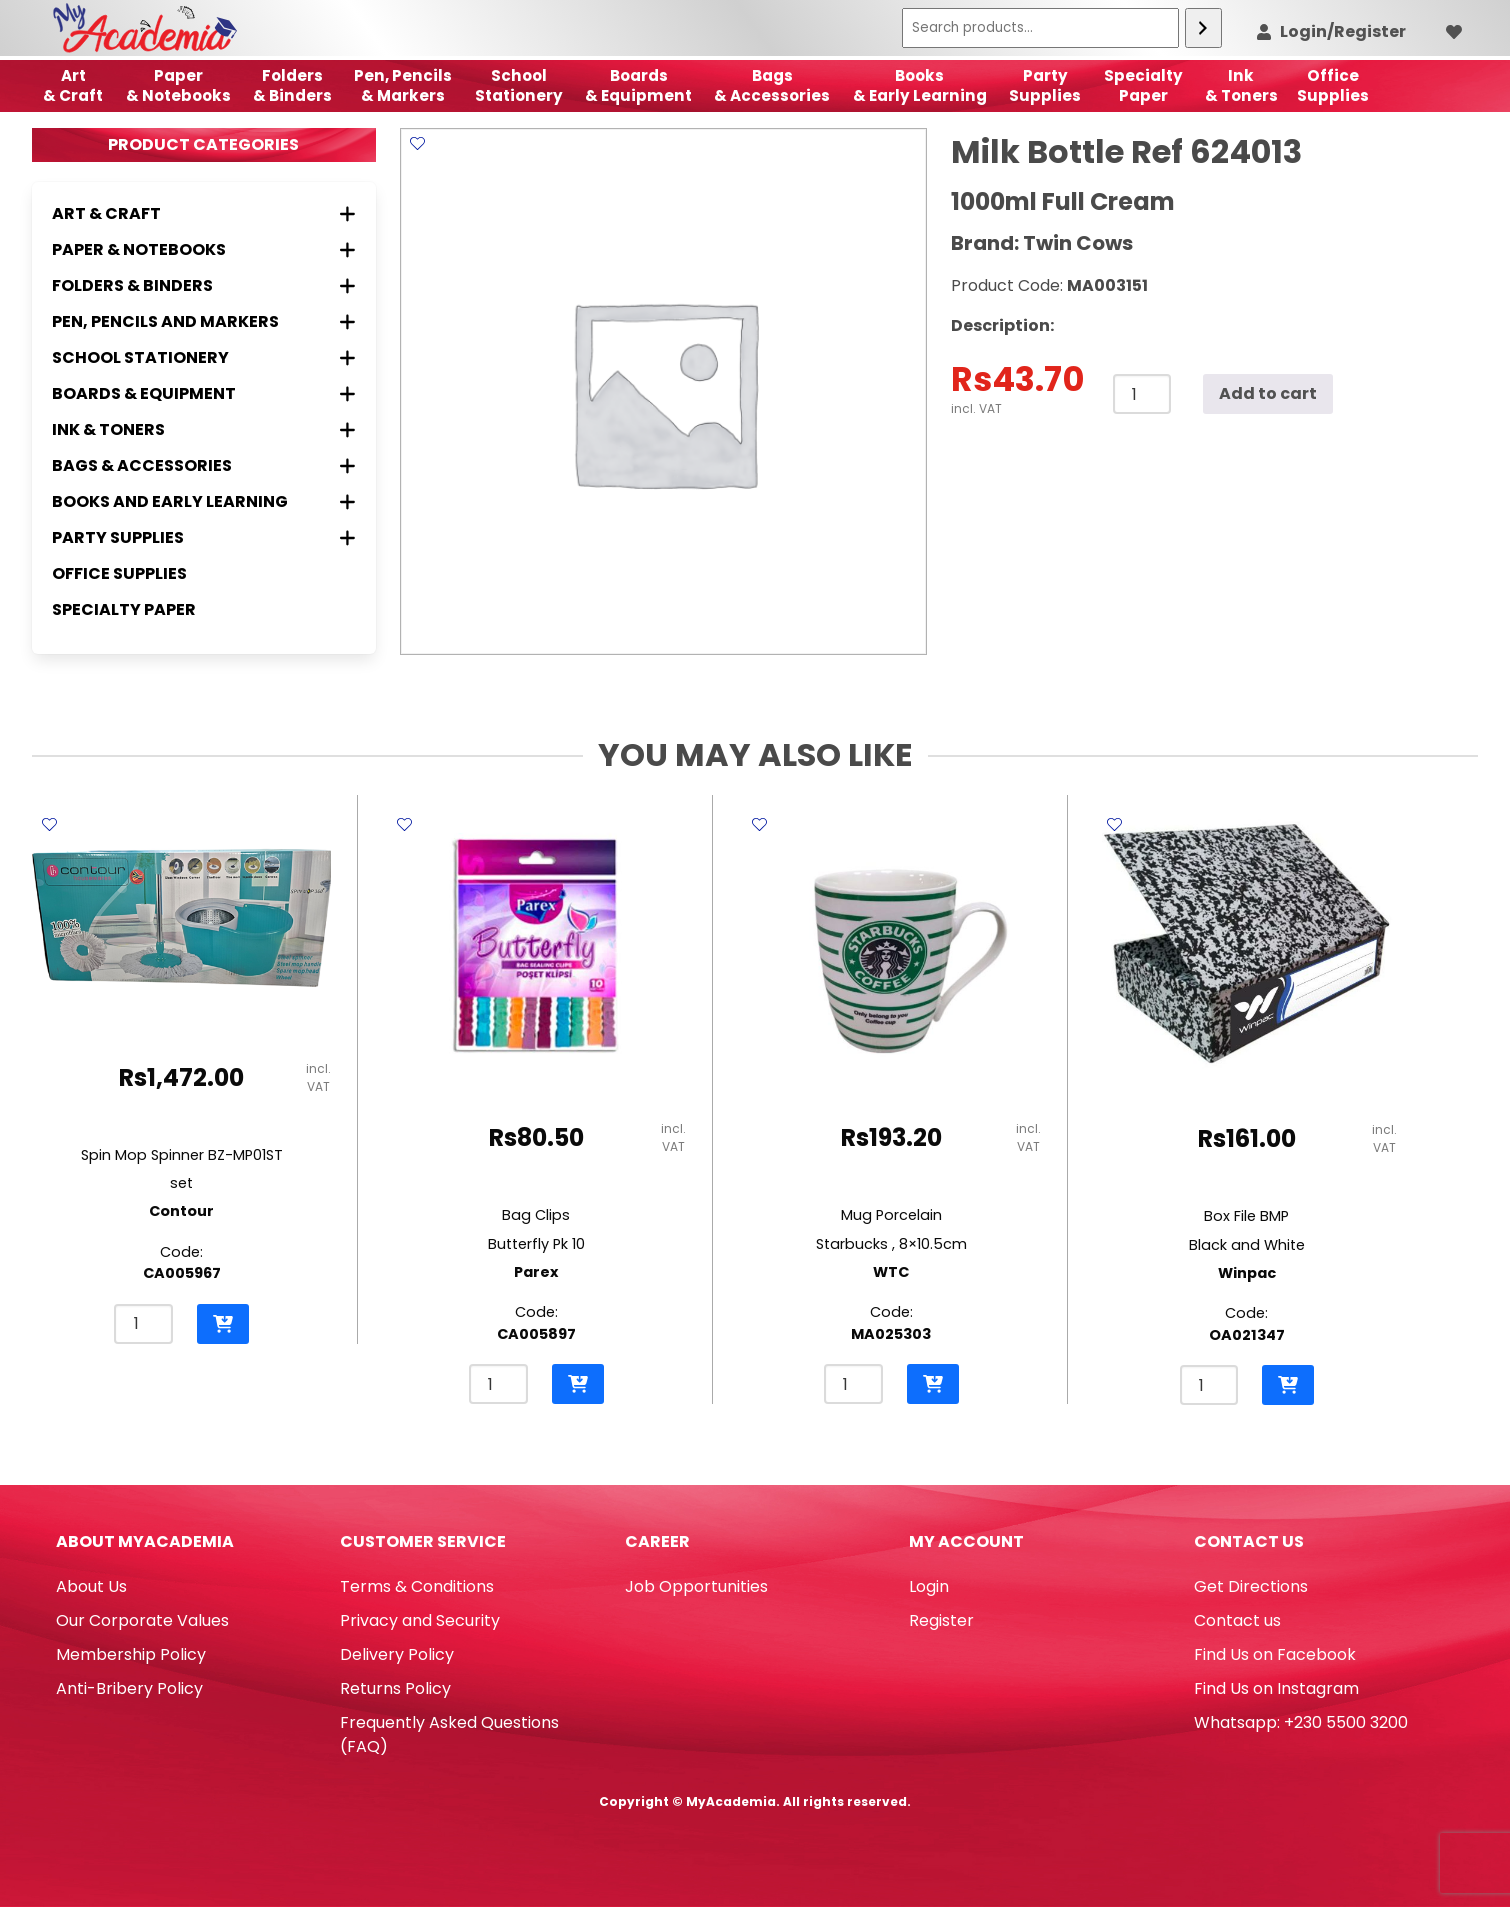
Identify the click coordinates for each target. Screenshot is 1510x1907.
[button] (223, 1324)
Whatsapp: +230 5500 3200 (1301, 1722)
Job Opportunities (696, 1586)
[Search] (1203, 28)
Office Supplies (119, 573)
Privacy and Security (420, 1620)
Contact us (1237, 1620)
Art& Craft (73, 85)
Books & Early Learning (920, 85)
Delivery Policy (397, 1654)
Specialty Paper (124, 609)
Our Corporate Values (142, 1620)
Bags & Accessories (772, 85)
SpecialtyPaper (1143, 85)
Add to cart (1268, 393)
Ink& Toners (1241, 85)
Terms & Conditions (417, 1586)
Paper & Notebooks (178, 85)
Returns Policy (395, 1688)
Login (929, 1586)
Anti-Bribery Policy (129, 1688)
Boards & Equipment (638, 85)
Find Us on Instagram (1276, 1688)
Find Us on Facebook (1275, 1654)
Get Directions (1251, 1586)
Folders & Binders (292, 85)
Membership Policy (131, 1654)
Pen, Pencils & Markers (403, 85)
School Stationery (519, 85)
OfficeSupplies (1333, 85)
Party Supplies (1045, 85)
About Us (91, 1586)
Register (941, 1620)
